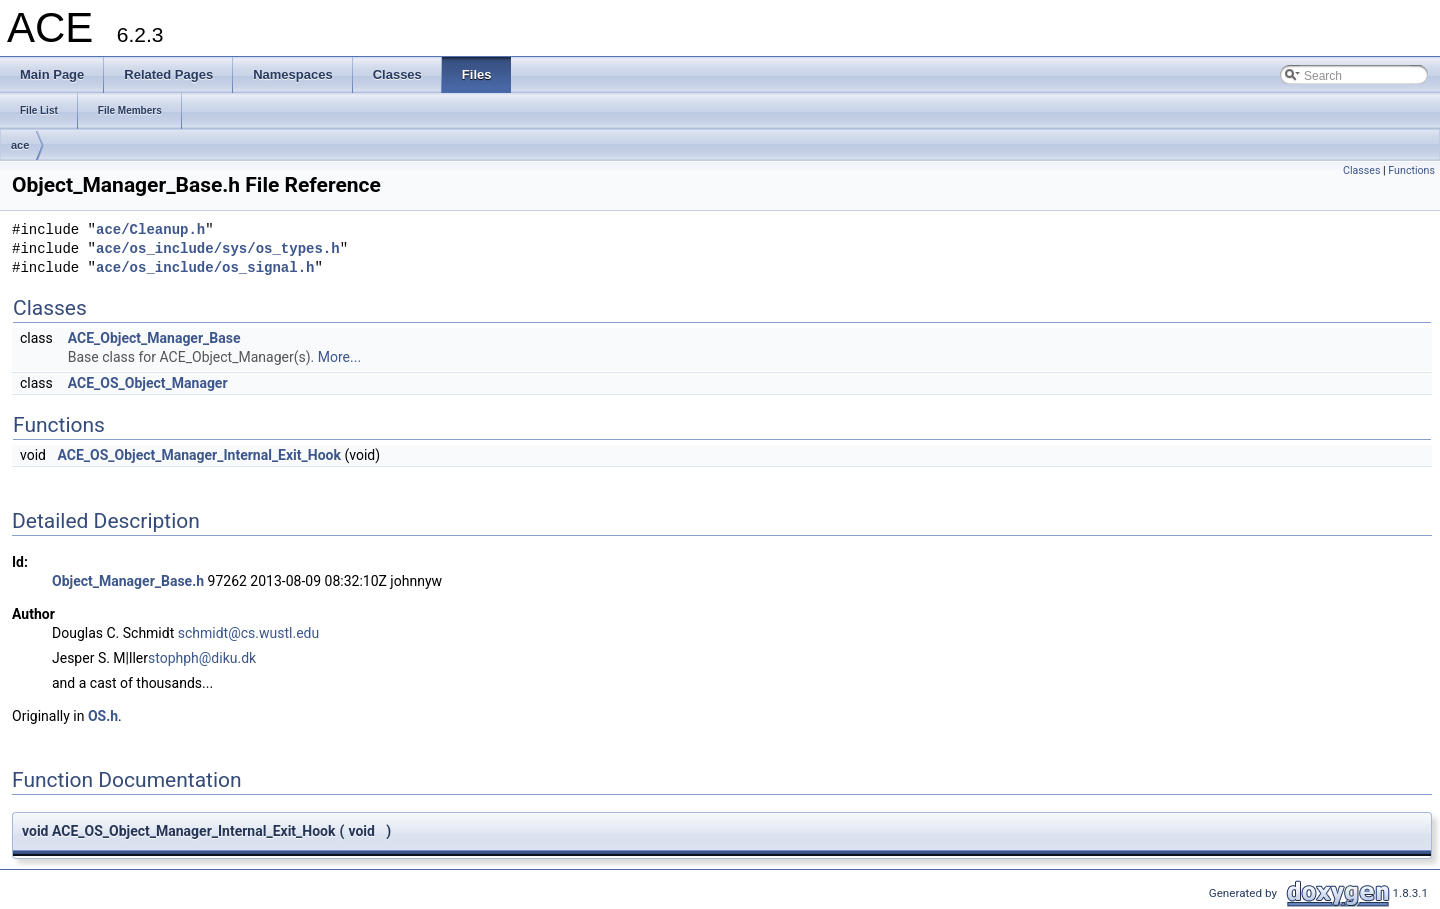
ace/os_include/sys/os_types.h (218, 249)
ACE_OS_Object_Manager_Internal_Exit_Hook (199, 455)
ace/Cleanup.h (150, 230)
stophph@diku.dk (202, 658)
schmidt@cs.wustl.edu (248, 633)
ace (20, 145)
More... (339, 357)
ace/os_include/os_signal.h (205, 268)
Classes (1361, 170)
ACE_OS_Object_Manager (148, 383)
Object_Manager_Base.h (128, 581)
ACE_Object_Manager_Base (154, 338)
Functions (1411, 170)
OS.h (103, 716)
